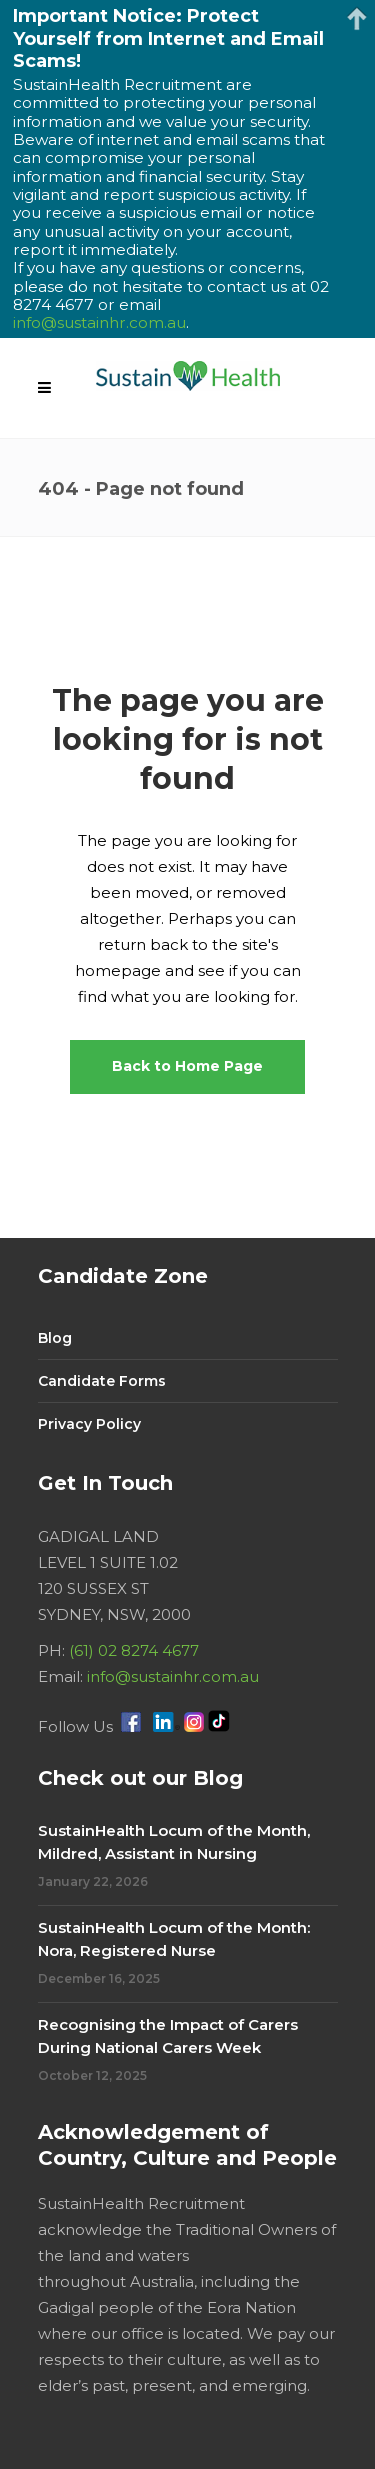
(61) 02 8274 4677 (134, 1650)
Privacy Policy (89, 1424)
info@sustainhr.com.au (173, 1676)
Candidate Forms (102, 1381)
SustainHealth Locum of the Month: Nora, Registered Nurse (174, 1939)
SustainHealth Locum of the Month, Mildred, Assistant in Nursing (174, 1842)
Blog (55, 1338)
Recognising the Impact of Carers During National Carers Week (168, 2036)
